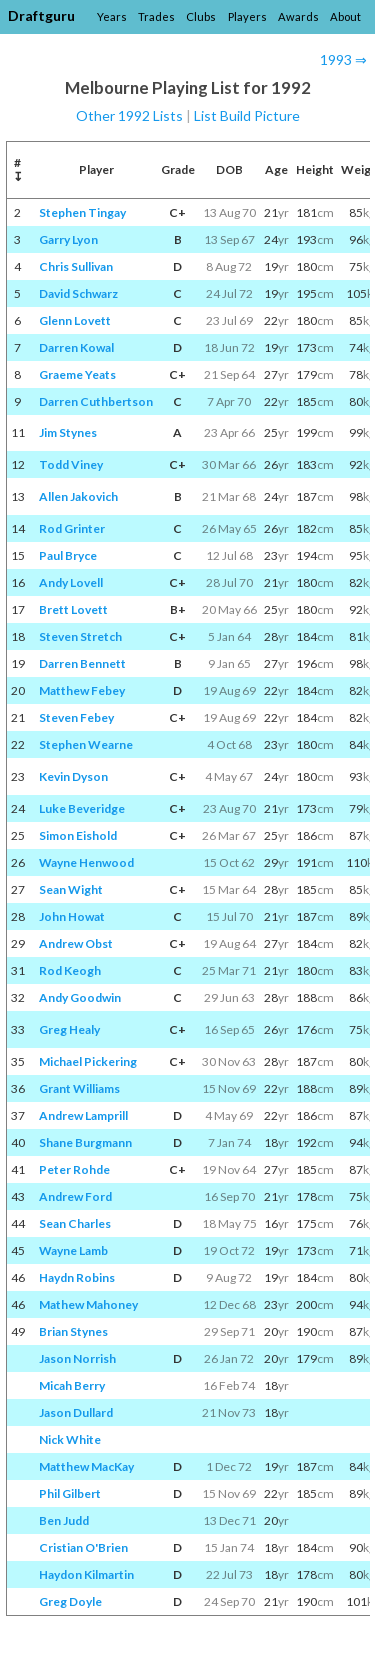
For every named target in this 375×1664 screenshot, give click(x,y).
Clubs (201, 16)
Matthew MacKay (86, 1466)
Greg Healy (69, 1029)
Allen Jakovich (78, 496)
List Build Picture (247, 115)
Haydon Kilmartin (86, 1574)
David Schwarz (78, 293)
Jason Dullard (76, 1412)
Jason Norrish (77, 1358)
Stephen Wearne (86, 744)
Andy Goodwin (80, 997)
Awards (298, 16)
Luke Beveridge (82, 808)
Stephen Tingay (82, 212)
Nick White (70, 1439)
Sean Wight (71, 889)
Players (247, 16)
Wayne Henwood (86, 862)
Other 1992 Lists (129, 115)
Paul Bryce (68, 555)
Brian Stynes (73, 1331)
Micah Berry (72, 1385)
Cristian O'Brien (83, 1547)
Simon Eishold (78, 835)
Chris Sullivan (76, 266)
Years (112, 16)
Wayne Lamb (73, 1250)
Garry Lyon (68, 239)
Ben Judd (64, 1520)
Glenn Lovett (75, 320)
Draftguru (41, 15)
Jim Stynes (68, 432)
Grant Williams (79, 1088)
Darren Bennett (82, 663)
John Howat (72, 916)
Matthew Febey (82, 690)
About (345, 16)
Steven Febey (76, 717)
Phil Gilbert (70, 1493)
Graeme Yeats (77, 374)
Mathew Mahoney (88, 1304)
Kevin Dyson (73, 776)
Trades (156, 16)
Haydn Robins (77, 1277)
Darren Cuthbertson (96, 401)
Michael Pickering (88, 1061)
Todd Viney (71, 464)
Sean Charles (75, 1223)
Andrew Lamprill (83, 1115)
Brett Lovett (73, 609)
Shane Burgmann (85, 1142)
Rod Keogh (70, 970)
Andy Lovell (71, 582)
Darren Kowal (76, 347)
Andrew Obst (76, 943)
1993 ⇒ (343, 59)
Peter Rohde (74, 1169)
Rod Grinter (72, 528)
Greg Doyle (70, 1601)
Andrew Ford (75, 1196)
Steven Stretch (80, 636)
